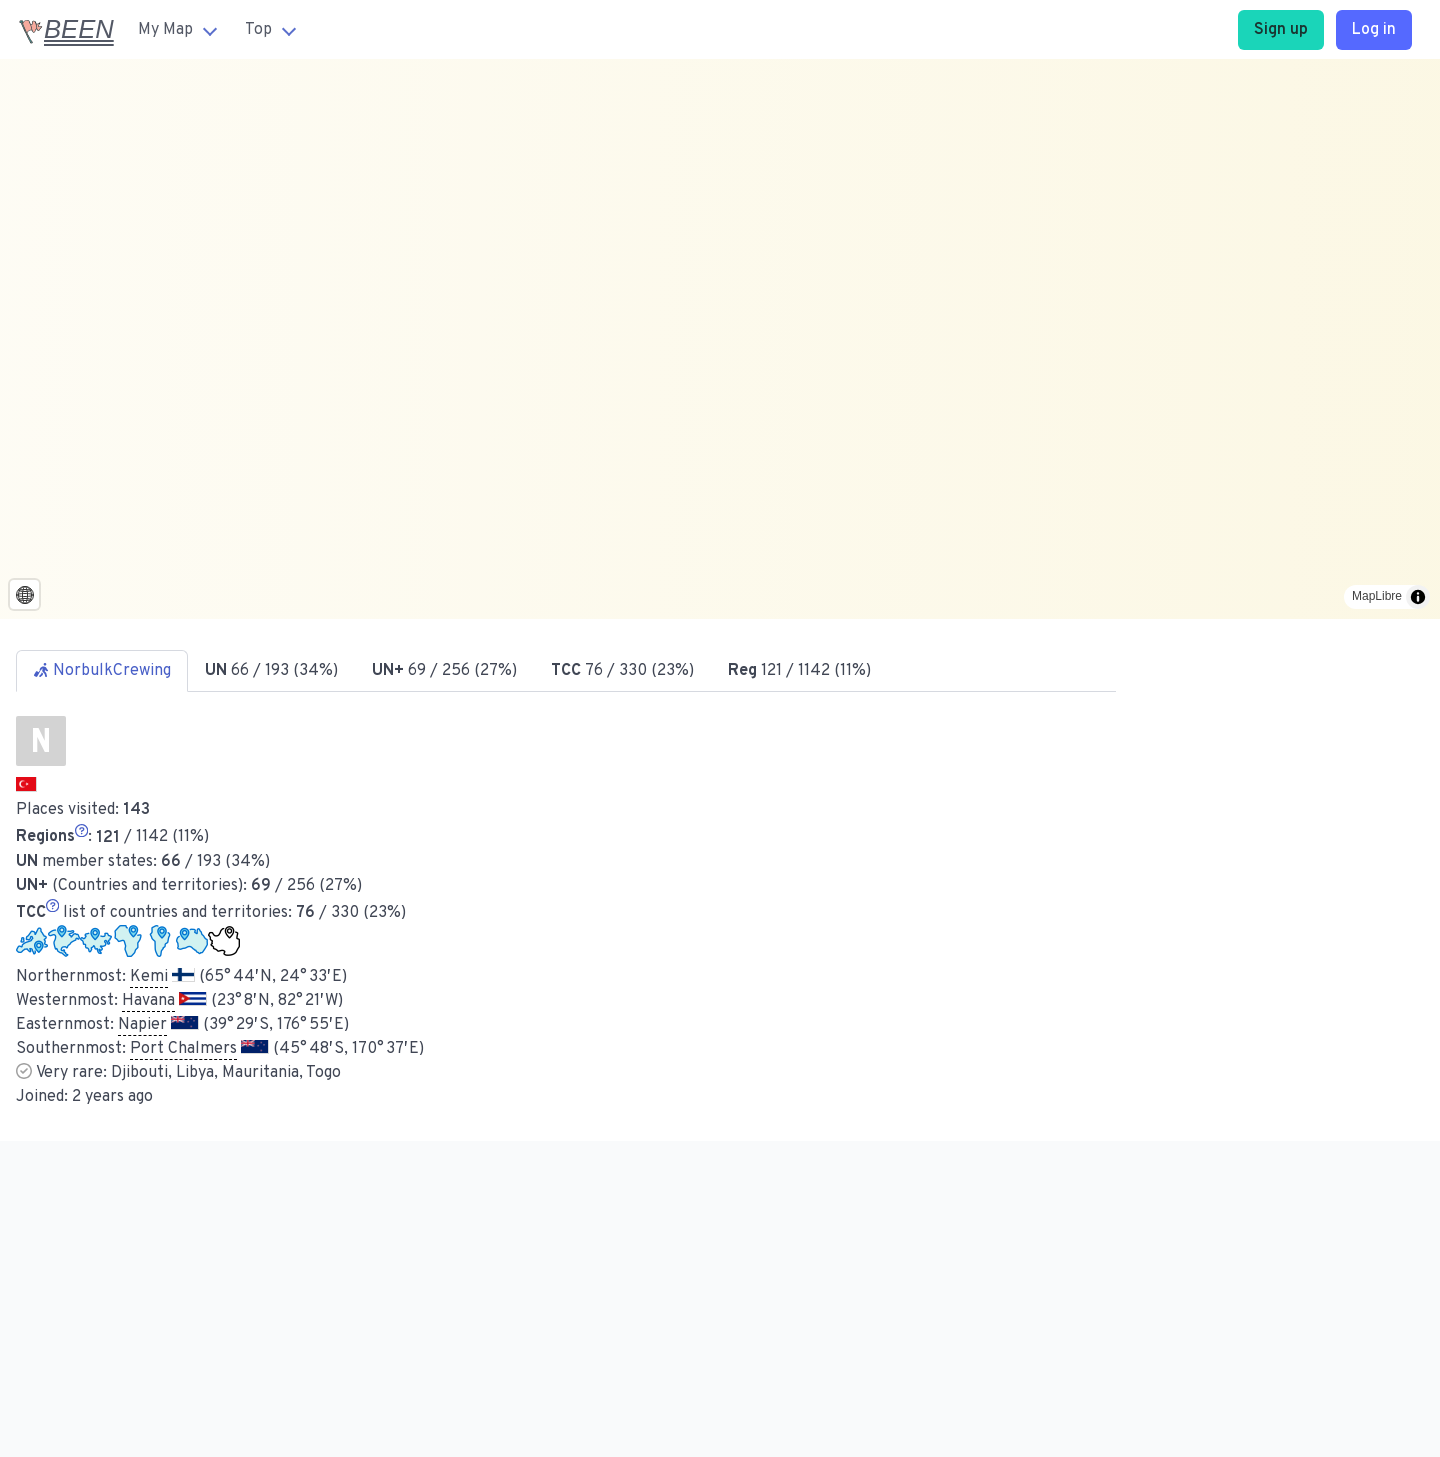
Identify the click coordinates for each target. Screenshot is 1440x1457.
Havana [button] (148, 1001)
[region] (720, 339)
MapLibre (1377, 596)
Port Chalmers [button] (183, 1049)
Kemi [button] (149, 977)
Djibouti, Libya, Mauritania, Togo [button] (226, 1073)
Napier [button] (142, 1025)
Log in (1374, 30)
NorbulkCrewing (102, 671)
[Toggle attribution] (1418, 597)
